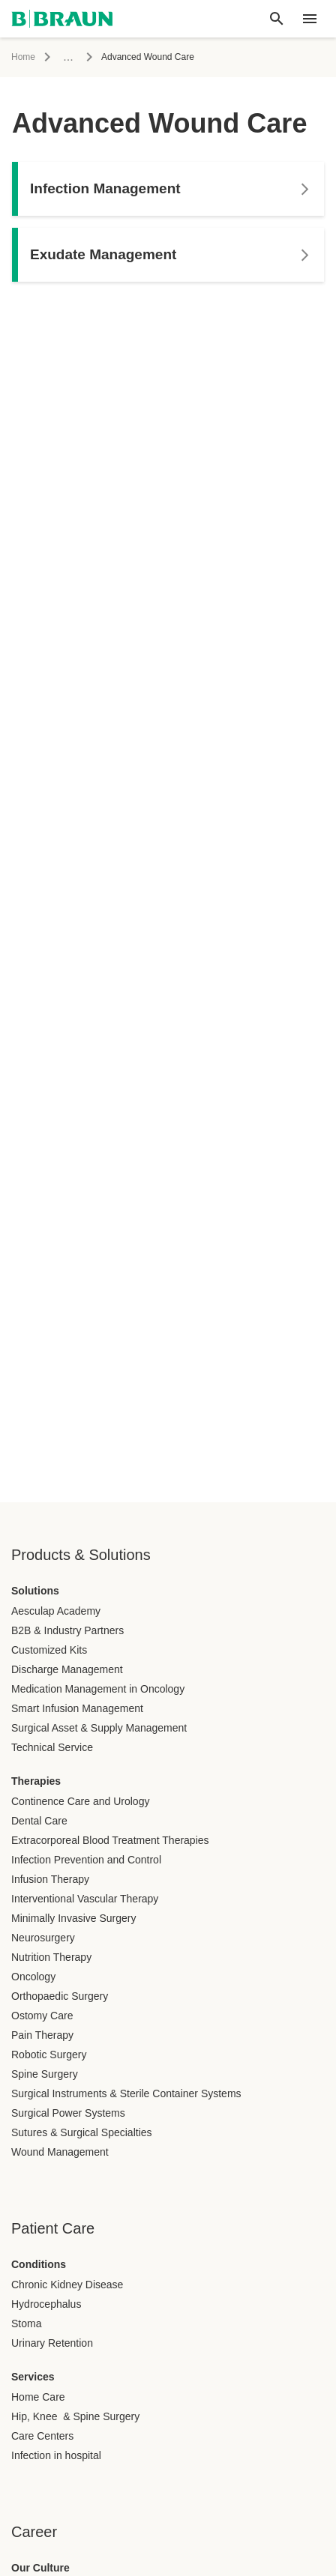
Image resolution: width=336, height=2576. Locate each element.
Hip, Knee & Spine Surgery (75, 2416)
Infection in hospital (56, 2455)
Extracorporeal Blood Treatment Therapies (110, 1840)
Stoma (26, 2323)
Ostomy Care (42, 2016)
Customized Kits (49, 1650)
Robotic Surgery (48, 2055)
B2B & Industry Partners (67, 1630)
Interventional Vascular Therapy (84, 1899)
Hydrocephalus (46, 2304)
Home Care (38, 2397)
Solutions (35, 1591)
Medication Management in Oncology (97, 1689)
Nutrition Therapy (51, 1957)
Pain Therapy (42, 2035)
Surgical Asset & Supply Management (99, 1728)
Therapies (36, 1781)
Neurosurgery (43, 1938)
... (68, 56)
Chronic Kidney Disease (67, 2285)
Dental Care (39, 1821)
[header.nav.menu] (310, 19)
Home (23, 57)
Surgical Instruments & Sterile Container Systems (126, 2093)
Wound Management (60, 2152)
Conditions (38, 2264)
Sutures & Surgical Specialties (81, 2132)
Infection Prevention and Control (86, 1860)
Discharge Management (67, 1669)
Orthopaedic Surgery (59, 1996)
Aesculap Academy (55, 1611)
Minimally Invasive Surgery (73, 1918)
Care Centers (42, 2436)
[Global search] (277, 19)
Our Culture (40, 2568)
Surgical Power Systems (68, 2113)
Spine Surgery (44, 2074)
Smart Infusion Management (77, 1708)
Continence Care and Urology (80, 1801)
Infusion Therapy (50, 1879)
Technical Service (52, 1747)
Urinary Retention (52, 2343)
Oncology (33, 1977)
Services (33, 2377)
